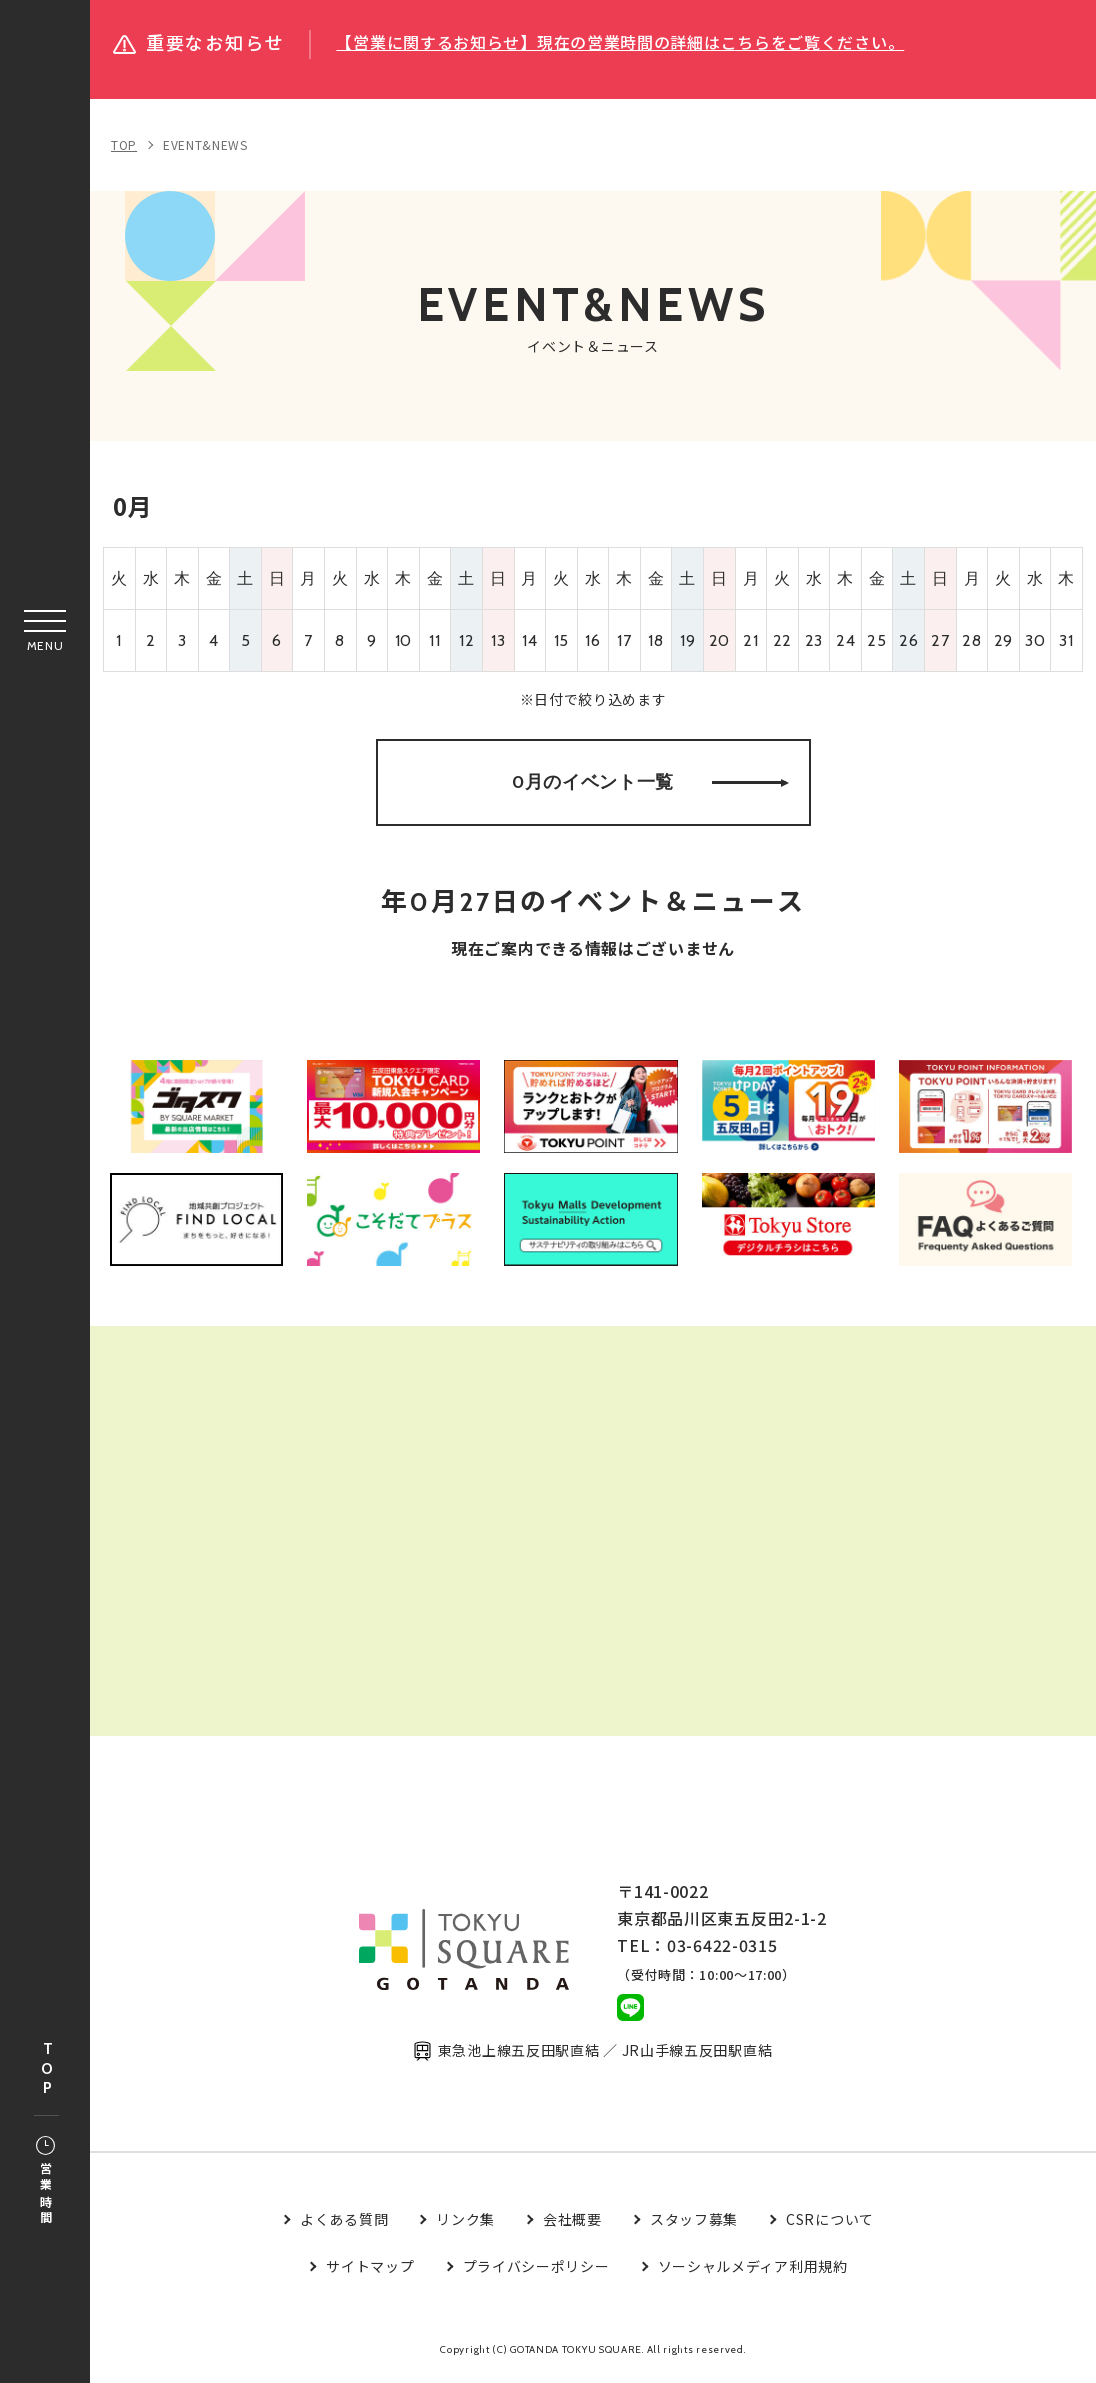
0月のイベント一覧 (650, 783)
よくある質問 (344, 2223)
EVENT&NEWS (205, 144)
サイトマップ (370, 2270)
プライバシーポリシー (536, 2270)
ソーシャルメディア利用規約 (753, 2270)
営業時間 (45, 2182)
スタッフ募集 (694, 2223)
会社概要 (572, 2223)
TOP (47, 2069)
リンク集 (465, 2223)
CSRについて (830, 2223)
